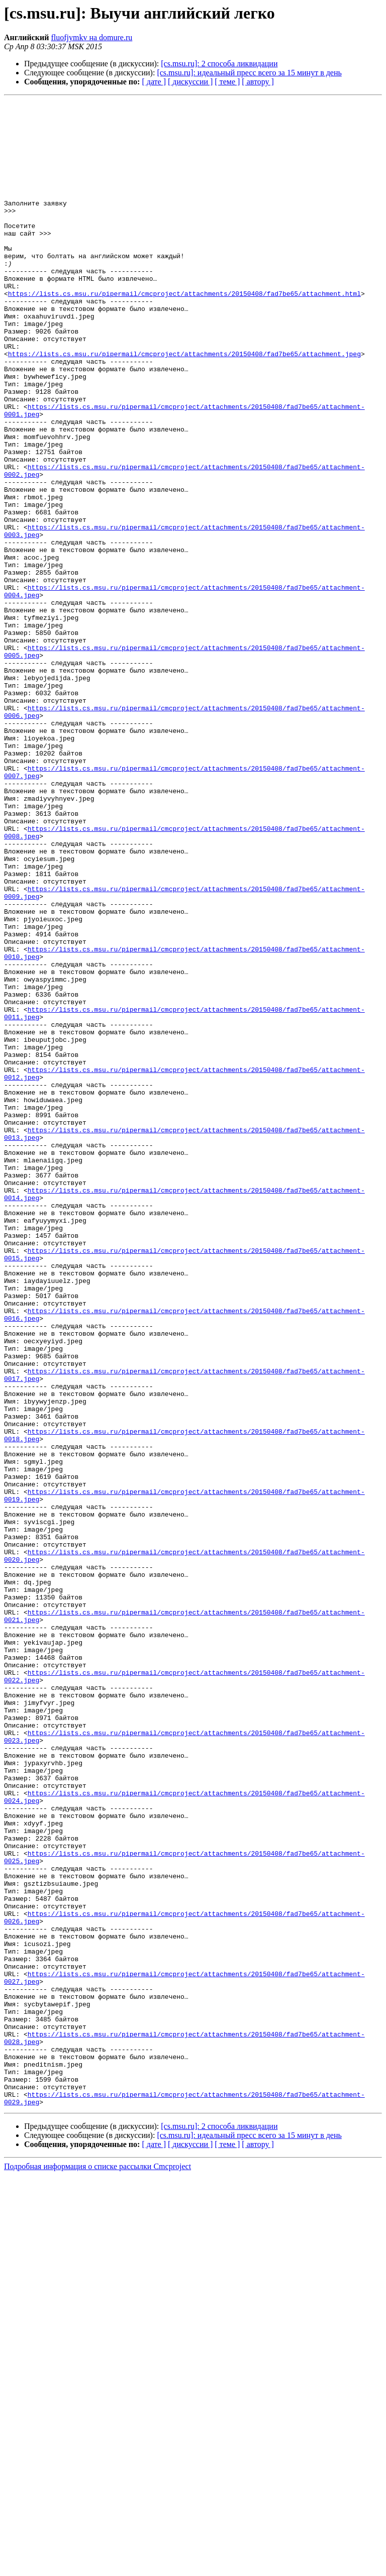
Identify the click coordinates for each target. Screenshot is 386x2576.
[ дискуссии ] (190, 81)
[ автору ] (257, 81)
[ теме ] (227, 81)
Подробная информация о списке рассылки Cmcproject (97, 2567)
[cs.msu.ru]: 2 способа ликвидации (219, 63)
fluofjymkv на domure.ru (91, 37)
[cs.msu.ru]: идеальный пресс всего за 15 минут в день (249, 72)
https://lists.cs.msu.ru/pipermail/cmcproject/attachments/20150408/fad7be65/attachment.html (184, 332)
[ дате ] (154, 81)
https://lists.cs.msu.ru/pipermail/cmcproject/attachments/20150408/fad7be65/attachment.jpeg (184, 404)
